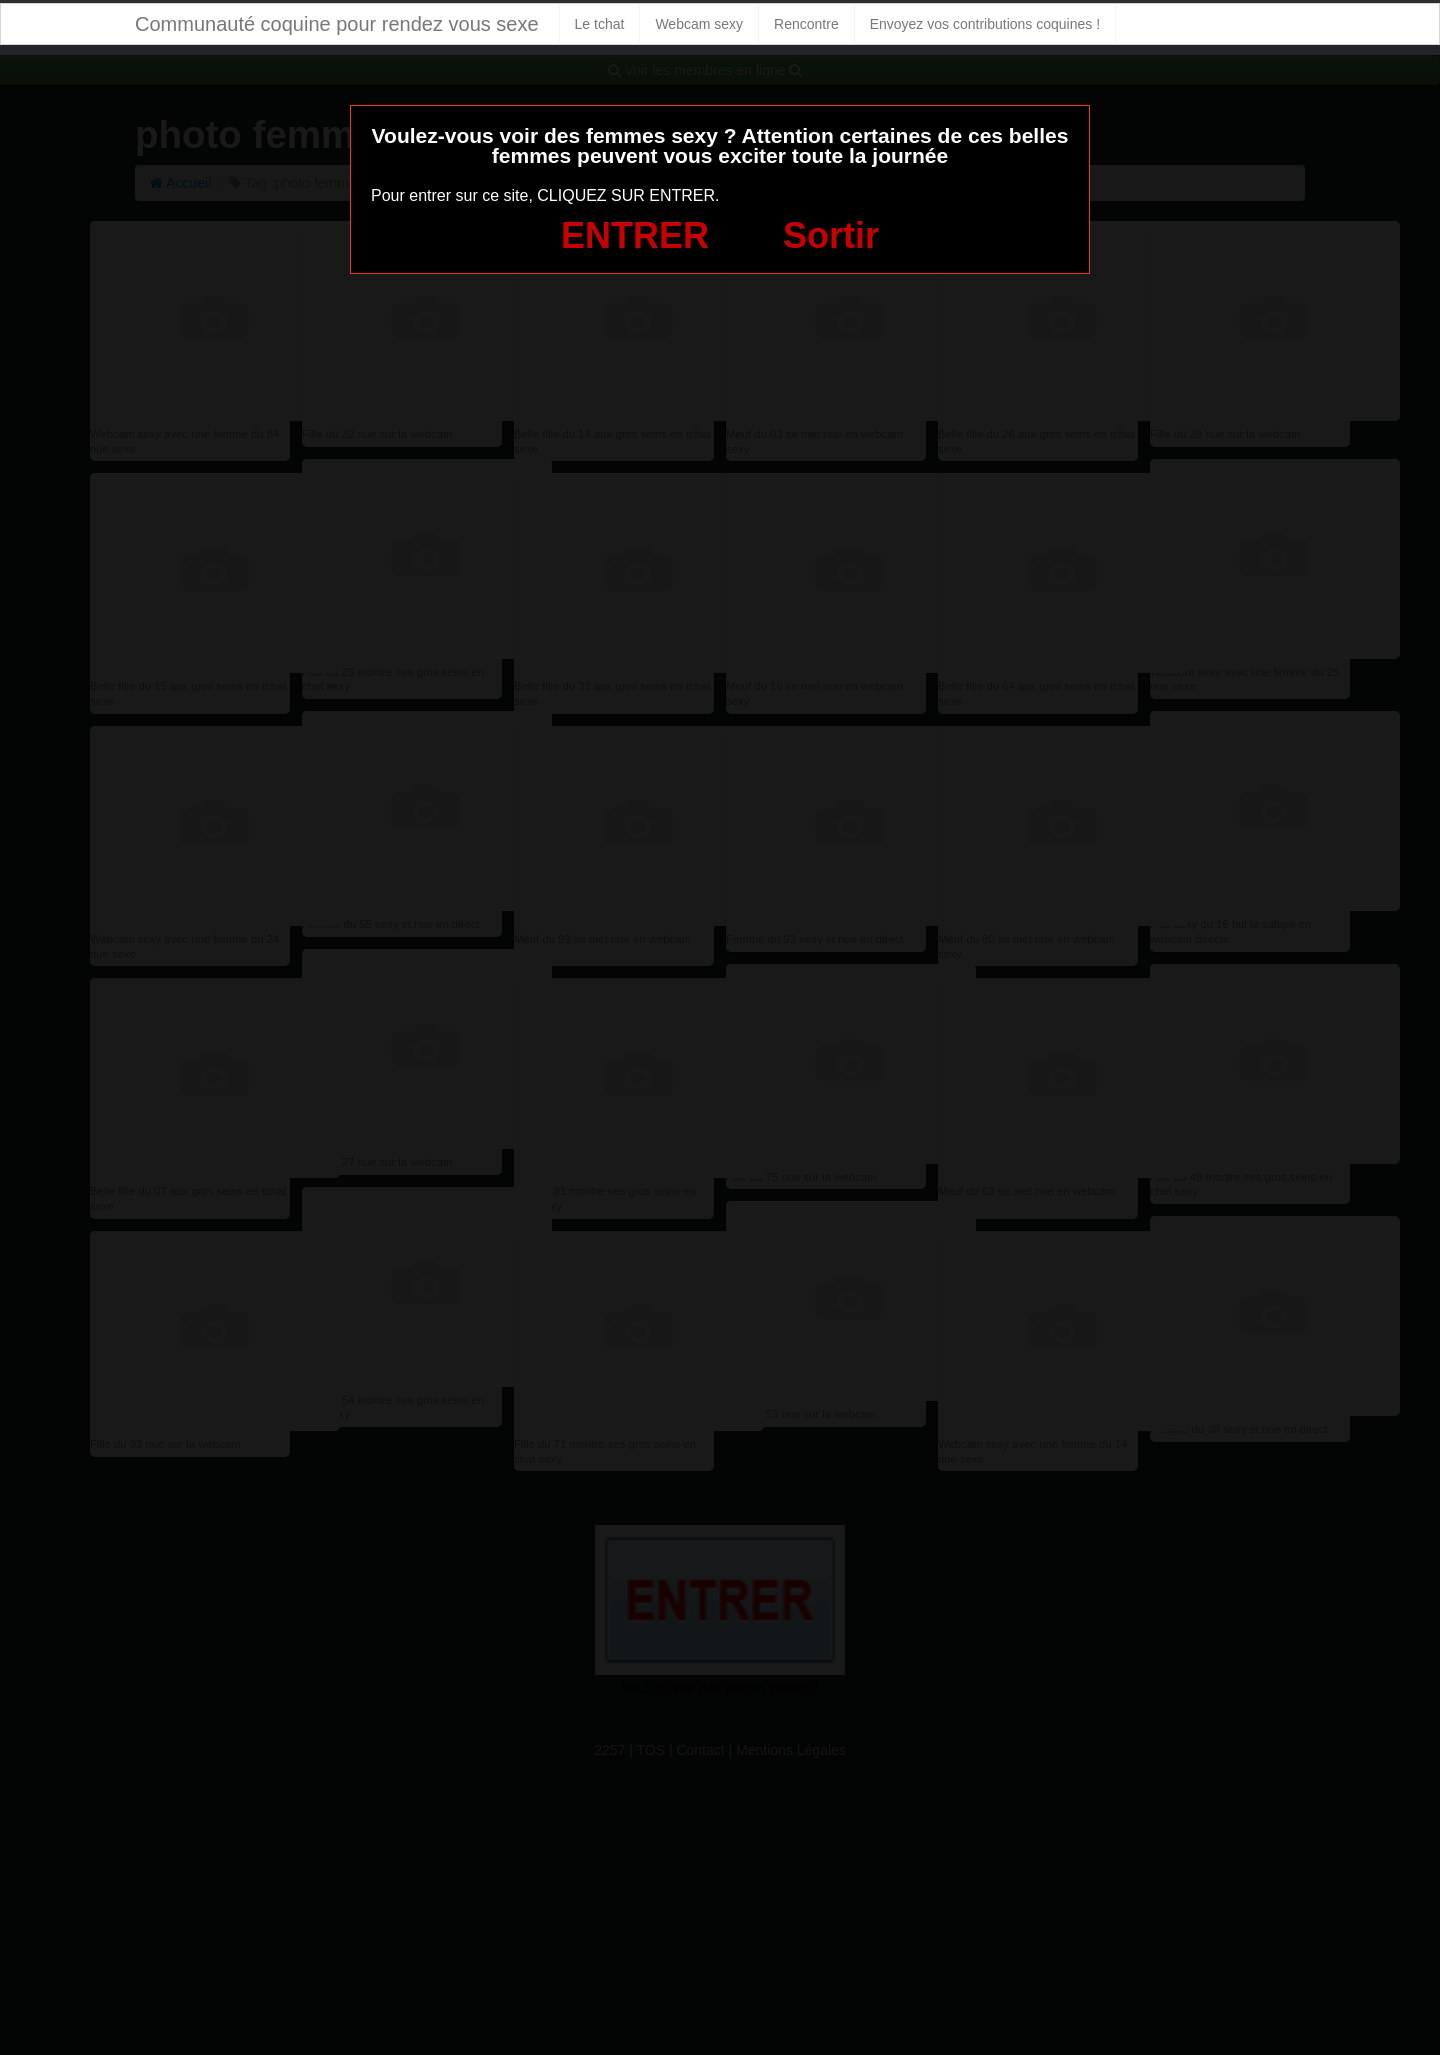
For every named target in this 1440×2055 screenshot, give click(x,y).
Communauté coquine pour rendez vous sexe (337, 24)
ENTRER (635, 235)
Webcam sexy (699, 24)
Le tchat (600, 24)
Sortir (831, 235)
